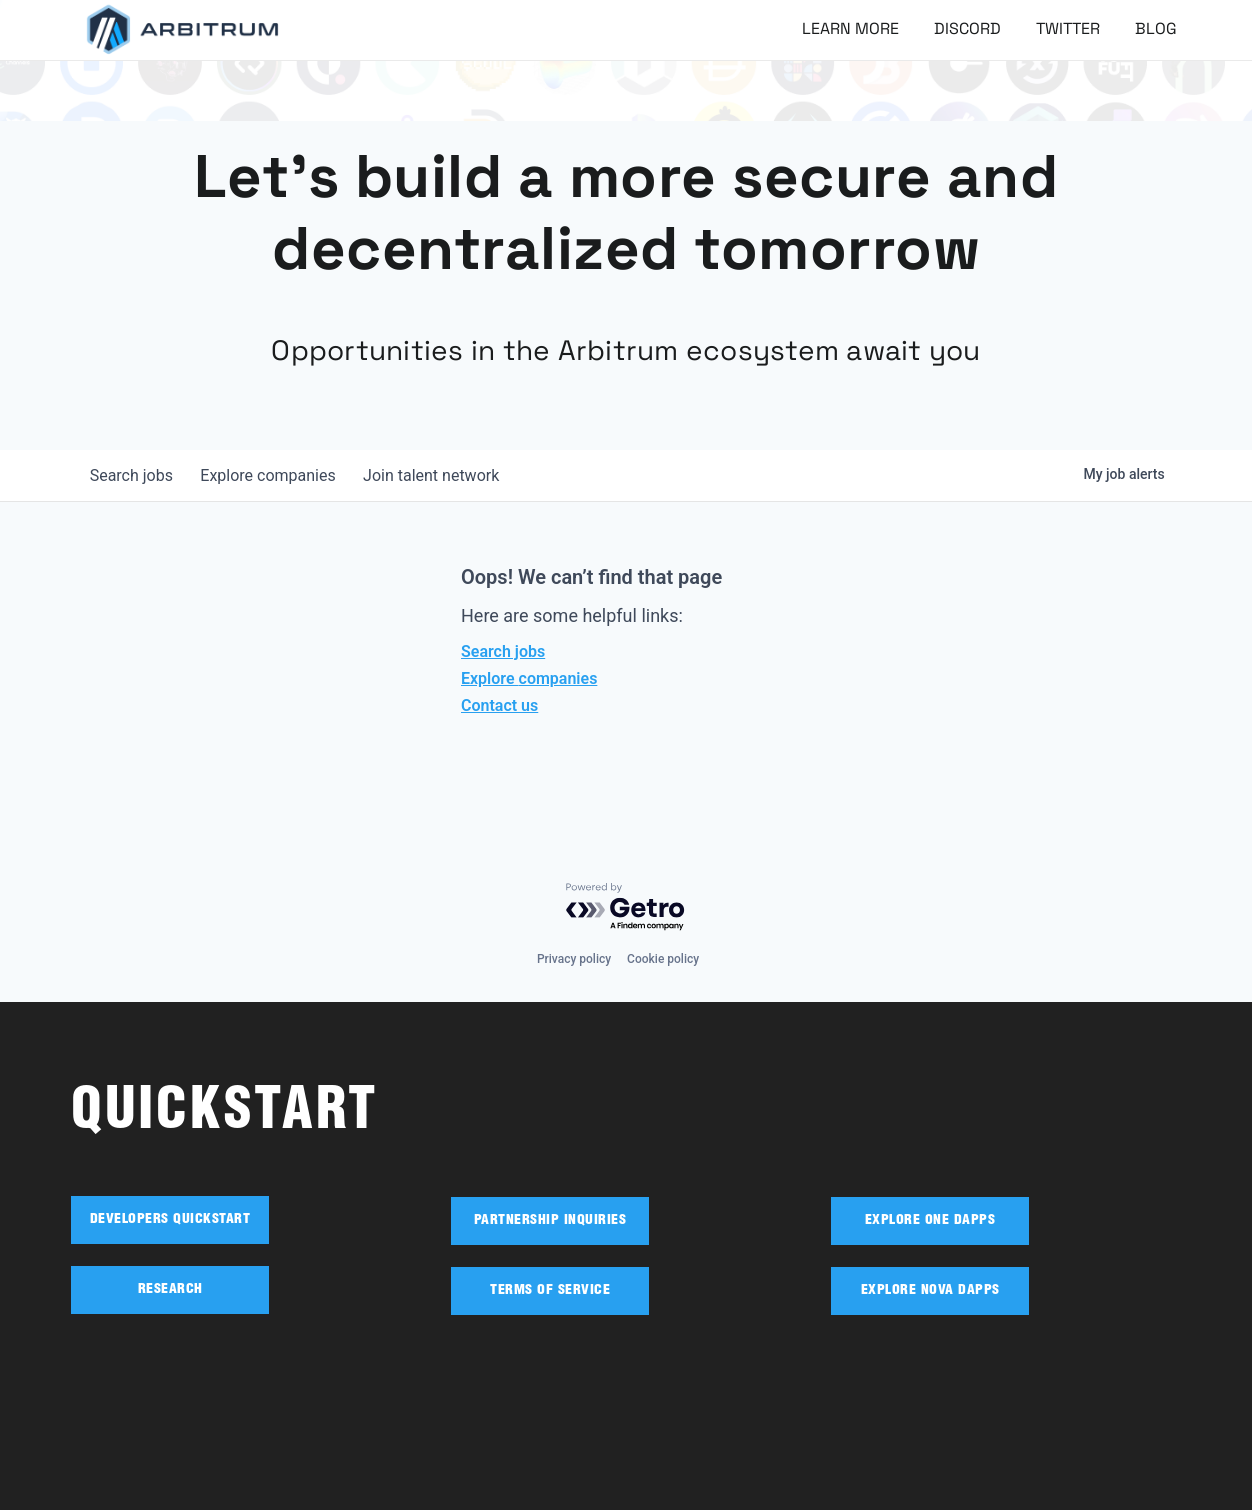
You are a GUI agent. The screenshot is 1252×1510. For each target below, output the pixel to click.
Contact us (499, 705)
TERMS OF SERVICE (550, 1291)
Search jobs (503, 651)
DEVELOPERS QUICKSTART (170, 1220)
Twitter (1068, 28)
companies (274, 475)
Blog (1156, 28)
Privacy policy (574, 959)
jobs (133, 475)
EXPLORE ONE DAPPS (930, 1221)
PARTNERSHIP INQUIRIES (550, 1221)
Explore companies (529, 678)
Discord (967, 28)
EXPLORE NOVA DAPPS (930, 1291)
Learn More (850, 28)
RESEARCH (170, 1290)
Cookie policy (663, 959)
